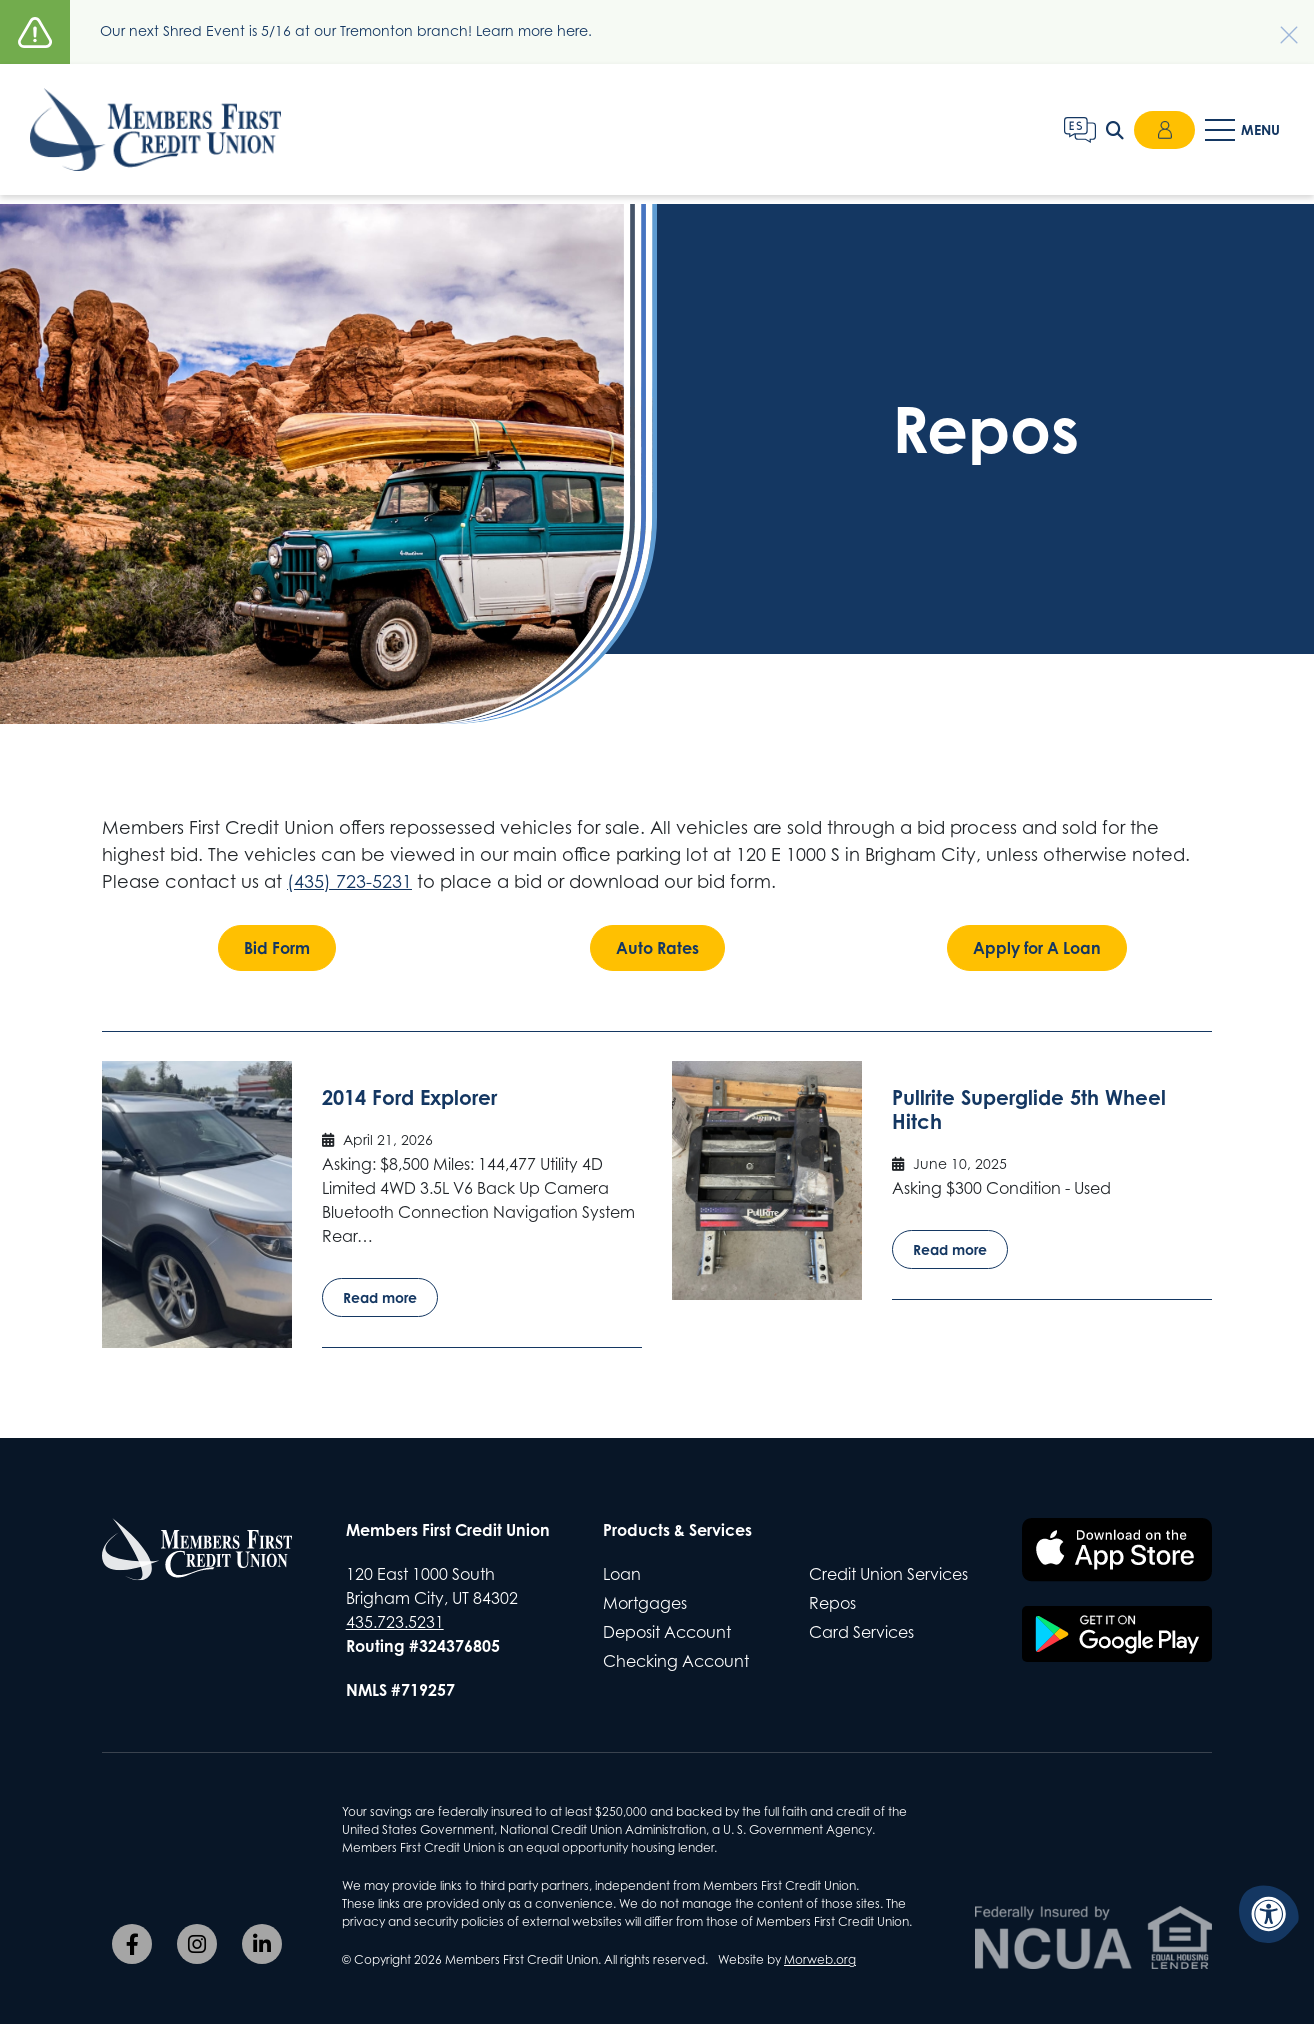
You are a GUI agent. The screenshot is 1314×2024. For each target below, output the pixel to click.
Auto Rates (657, 948)
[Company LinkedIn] (262, 1944)
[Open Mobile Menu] (1244, 134)
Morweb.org (820, 1959)
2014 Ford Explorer (409, 1098)
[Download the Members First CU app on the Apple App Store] (1117, 1550)
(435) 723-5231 (349, 881)
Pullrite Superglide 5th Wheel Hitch (1029, 1110)
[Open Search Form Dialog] (1112, 134)
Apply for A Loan (1037, 948)
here (572, 30)
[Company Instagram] (197, 1944)
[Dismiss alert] (1279, 25)
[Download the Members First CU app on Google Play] (1117, 1634)
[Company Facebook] (132, 1944)
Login (1163, 134)
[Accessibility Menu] (1269, 1914)
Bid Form (277, 948)
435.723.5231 (395, 1622)
